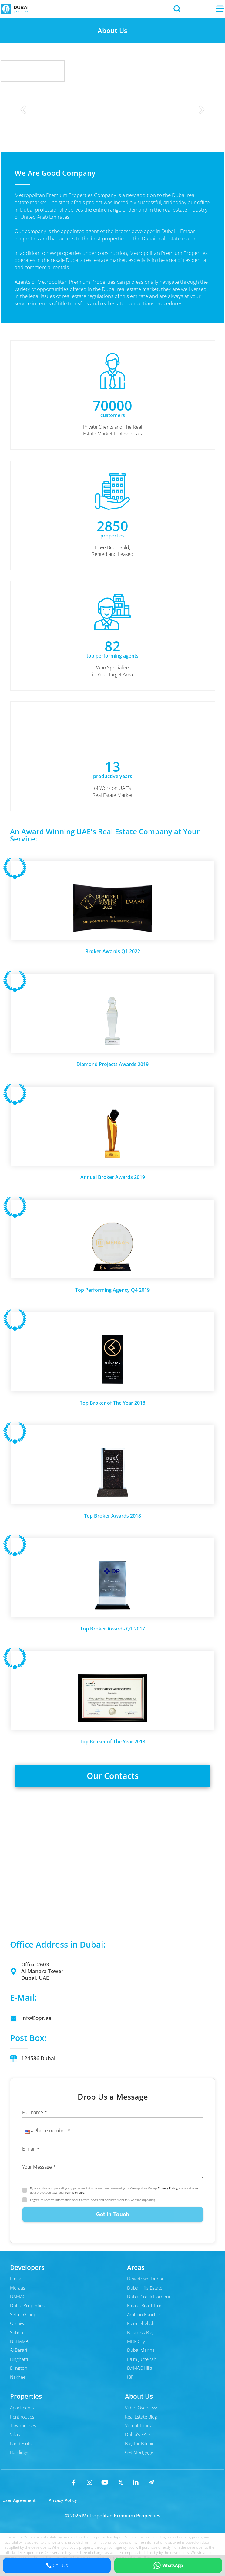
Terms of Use (74, 2192)
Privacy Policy (167, 2188)
